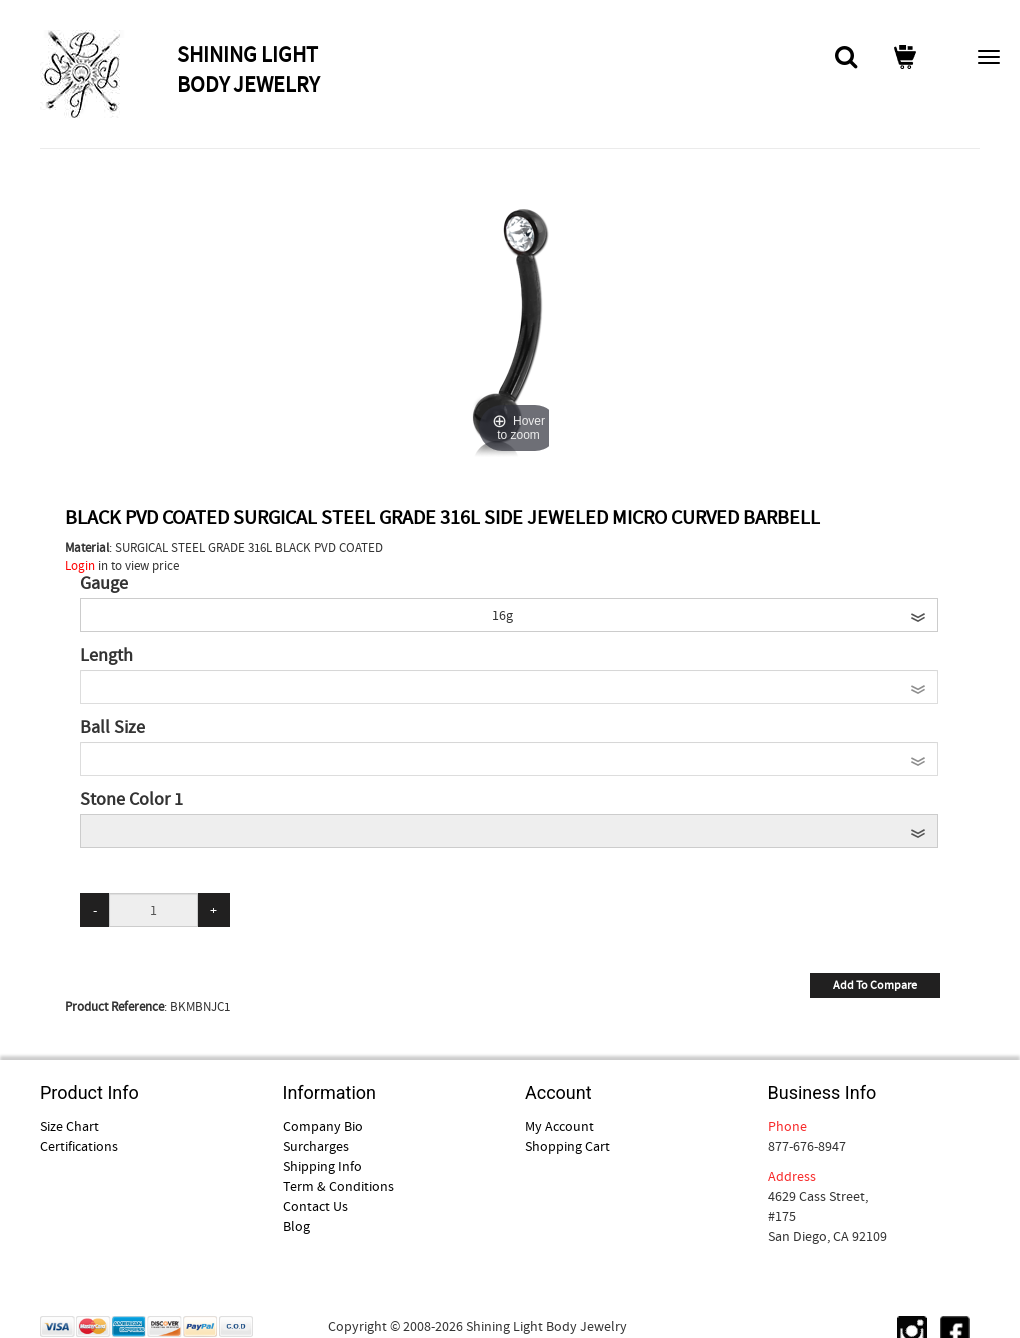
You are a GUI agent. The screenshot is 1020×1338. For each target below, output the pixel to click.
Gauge (104, 584)
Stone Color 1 (131, 800)
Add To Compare (875, 985)
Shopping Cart (567, 1146)
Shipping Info (322, 1166)
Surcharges (316, 1146)
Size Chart (69, 1126)
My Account (559, 1126)
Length (106, 656)
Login (80, 565)
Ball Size (112, 728)
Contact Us (315, 1206)
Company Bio (323, 1126)
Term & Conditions (338, 1186)
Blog (296, 1226)
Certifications (79, 1146)
